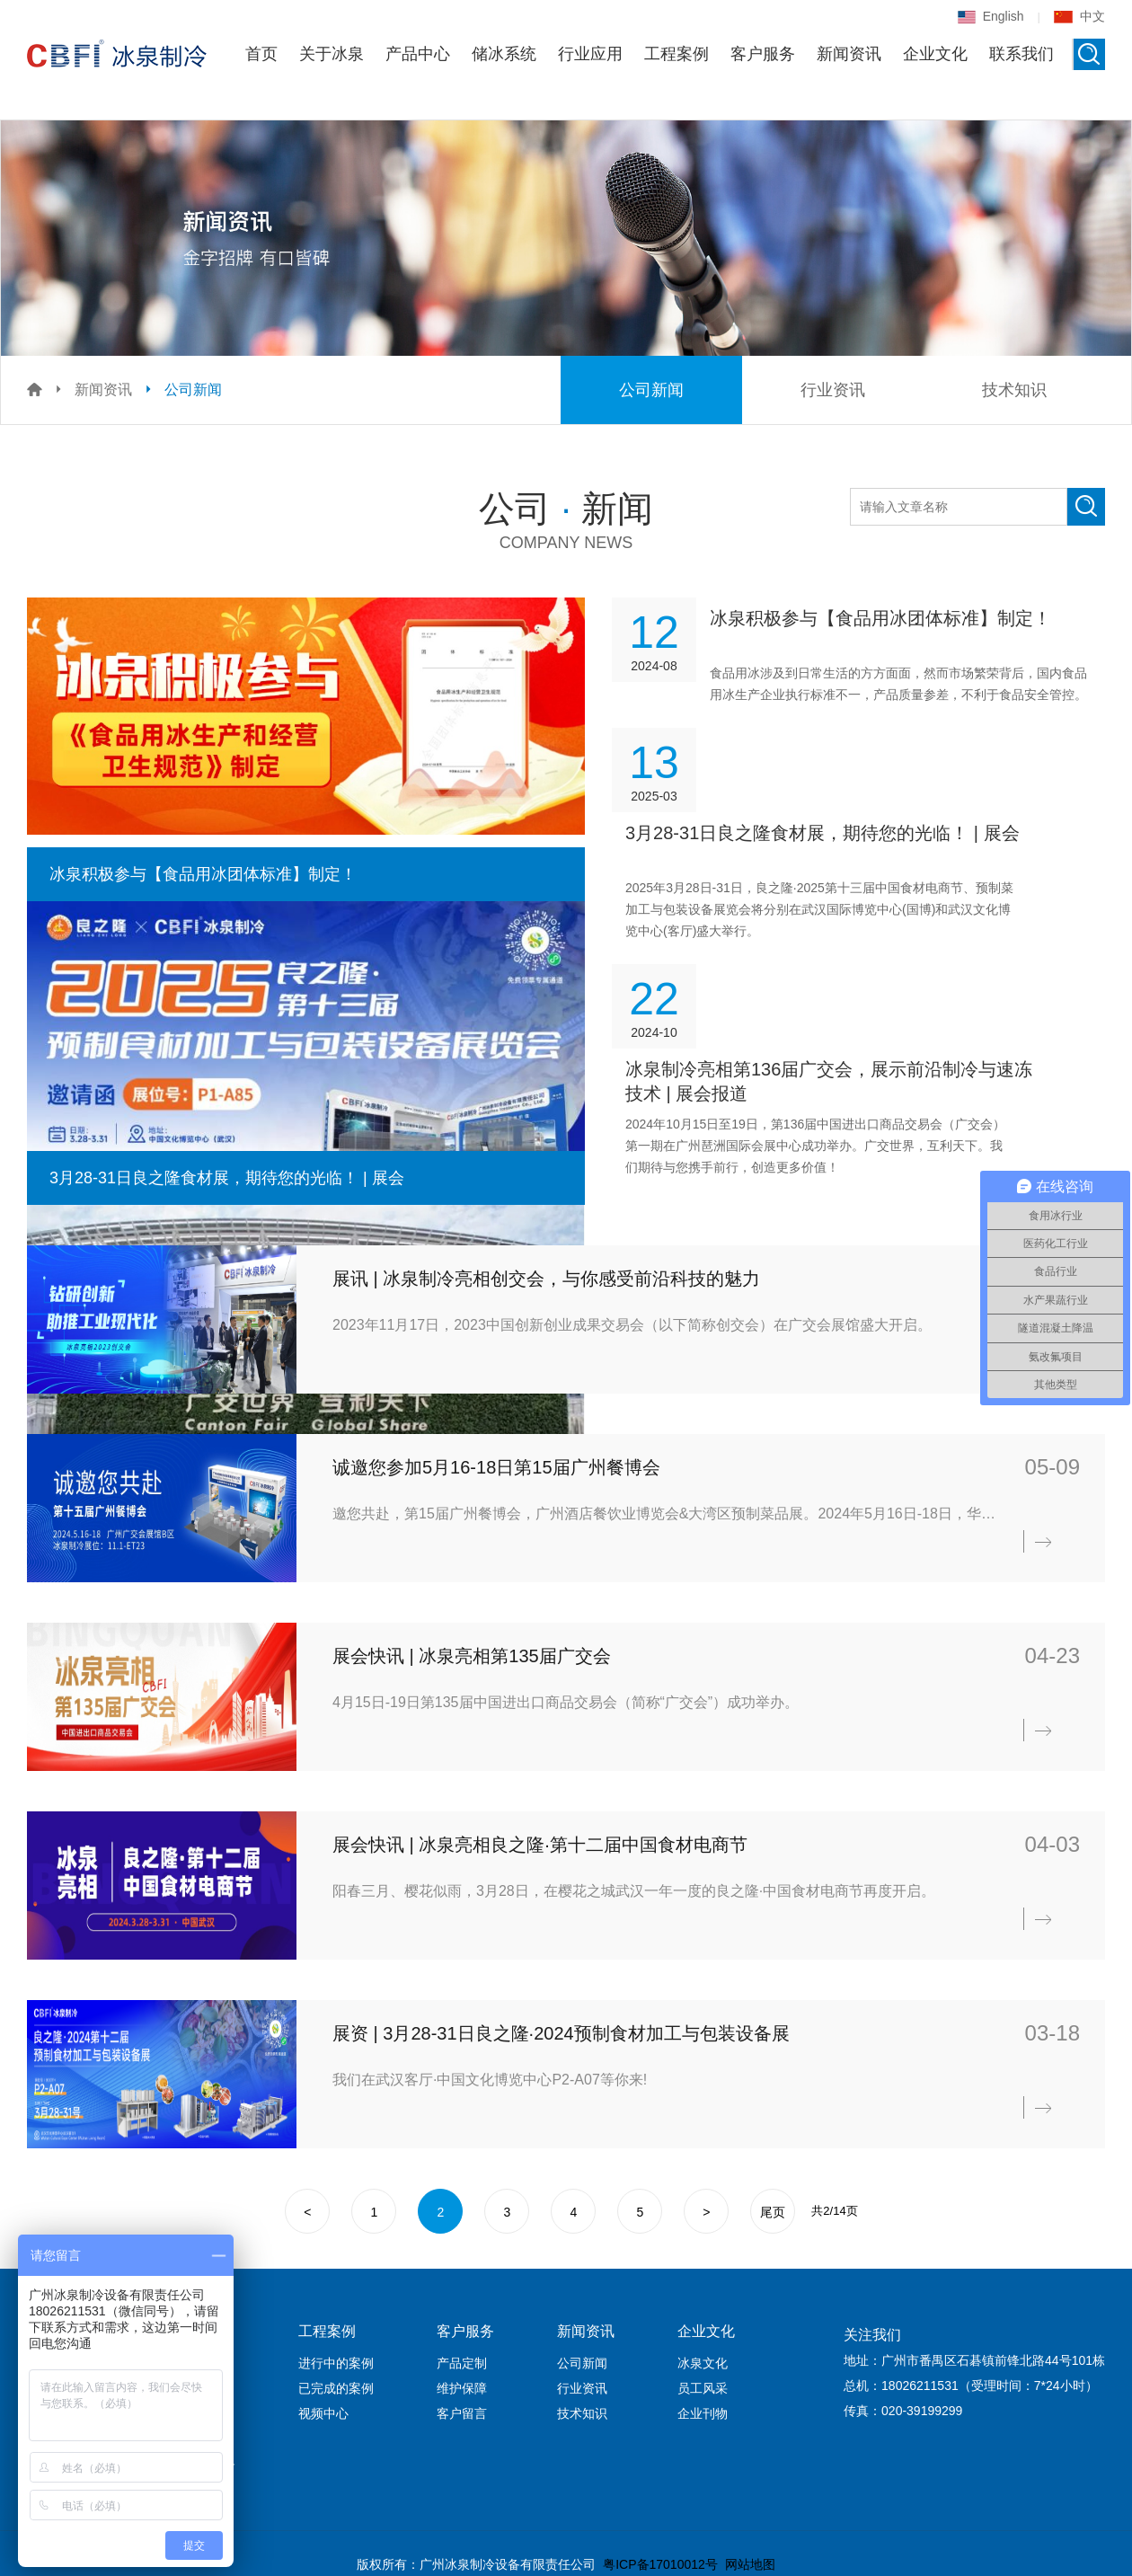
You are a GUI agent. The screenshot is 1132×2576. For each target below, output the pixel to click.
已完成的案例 (336, 2388)
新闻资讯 (849, 54)
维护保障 (462, 2388)
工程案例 (676, 54)
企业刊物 (702, 2413)
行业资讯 (832, 390)
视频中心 (323, 2413)
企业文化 (935, 54)
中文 (1079, 16)
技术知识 (1014, 390)
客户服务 (762, 54)
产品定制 (462, 2363)
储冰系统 (504, 54)
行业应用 (590, 54)
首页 (261, 54)
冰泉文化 (702, 2363)
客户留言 (462, 2413)
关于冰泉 (331, 54)
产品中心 (417, 54)
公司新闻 (193, 389)
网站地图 (750, 2564)
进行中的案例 (336, 2363)
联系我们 (1021, 54)
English (991, 16)
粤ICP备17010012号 (660, 2564)
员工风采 (702, 2388)
